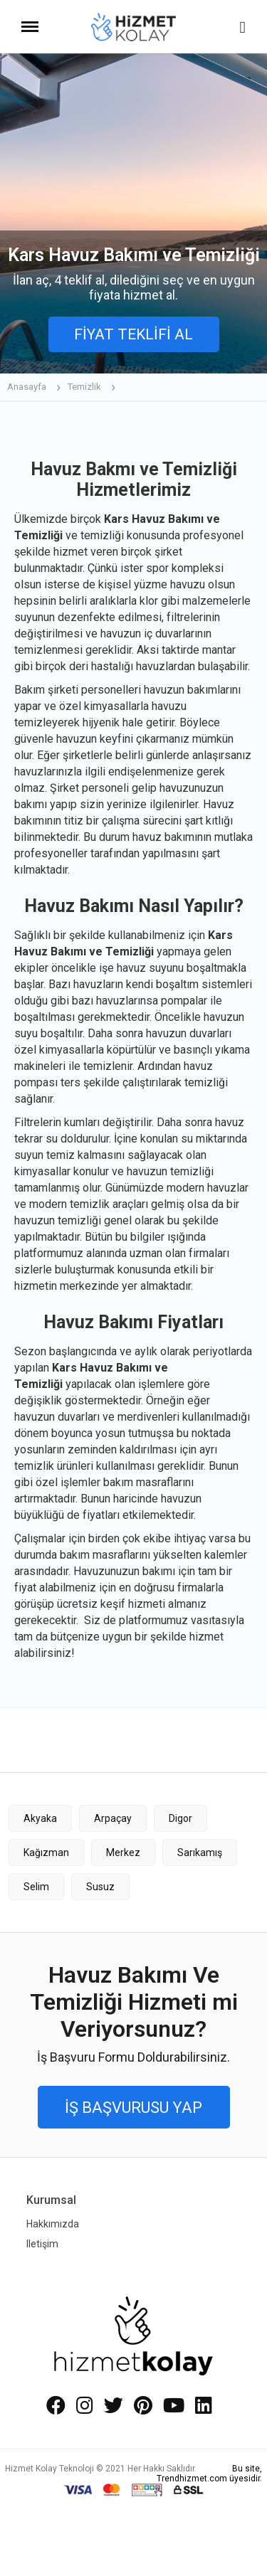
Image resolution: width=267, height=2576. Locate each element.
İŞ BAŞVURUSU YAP (133, 2107)
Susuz (100, 1886)
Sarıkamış (199, 1852)
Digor (180, 1818)
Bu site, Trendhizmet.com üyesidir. (209, 2474)
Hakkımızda (52, 2224)
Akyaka (40, 1818)
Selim (36, 1886)
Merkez (123, 1852)
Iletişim (42, 2243)
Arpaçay (113, 1818)
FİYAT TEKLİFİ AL (133, 334)
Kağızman (46, 1852)
